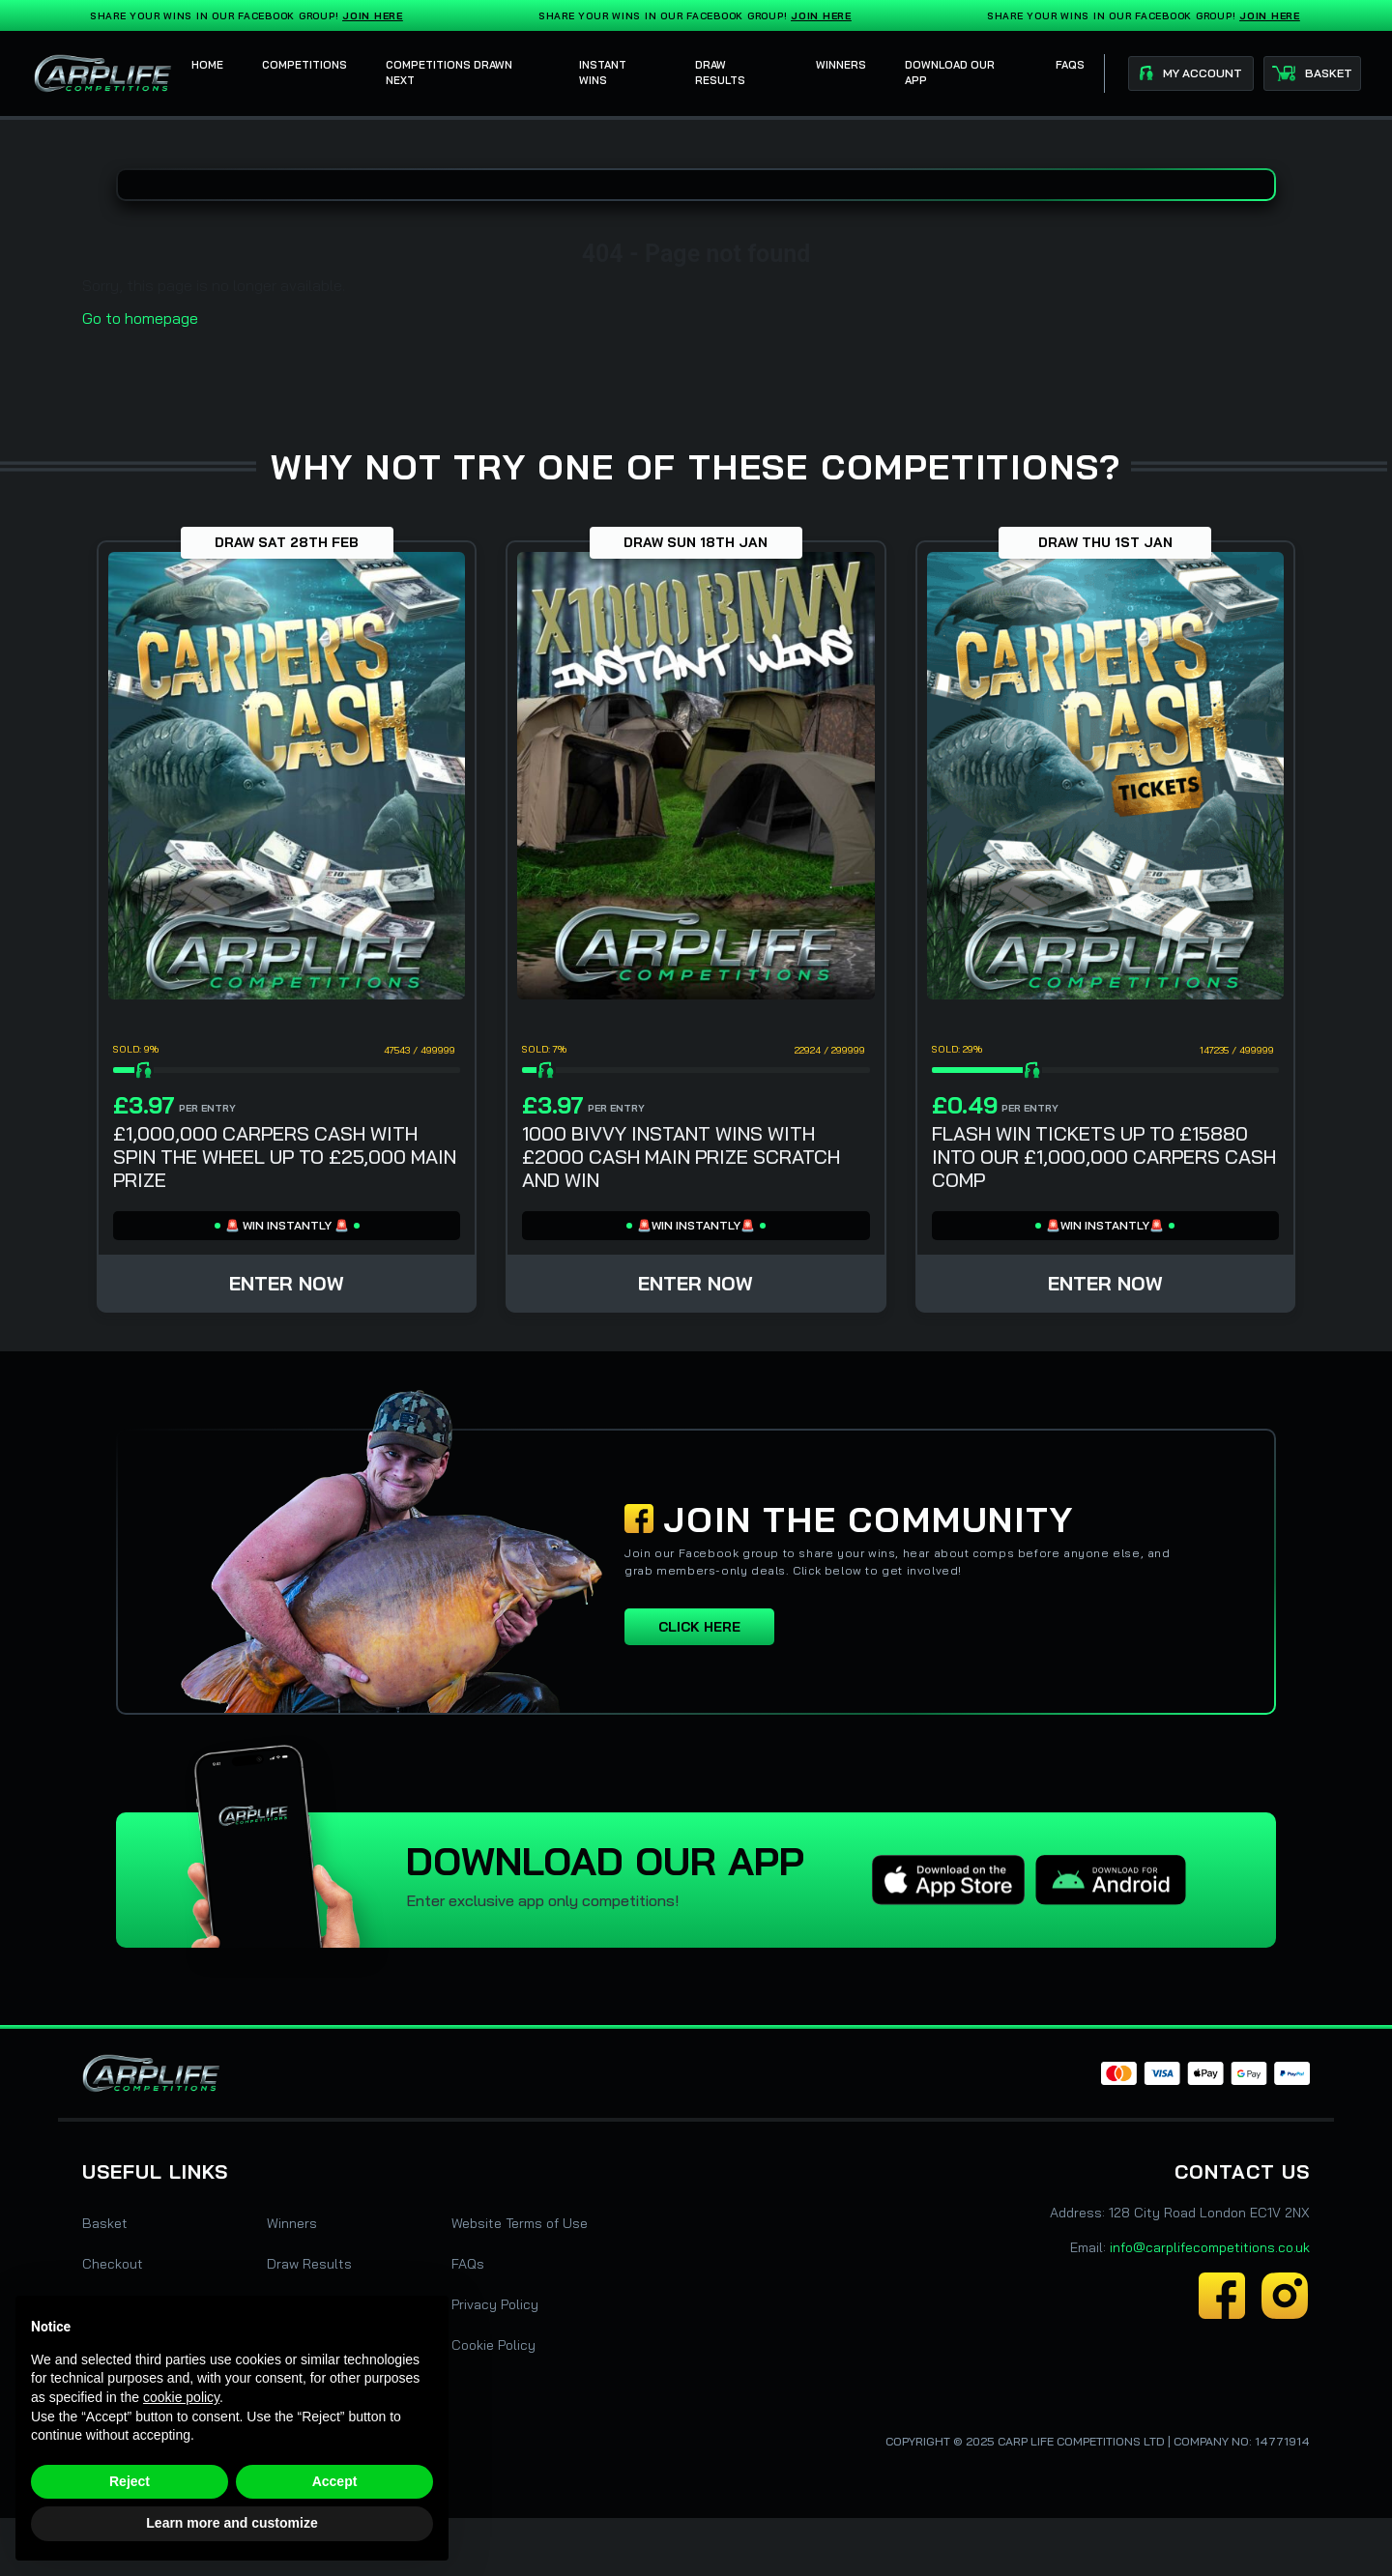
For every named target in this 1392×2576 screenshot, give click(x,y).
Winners (292, 2223)
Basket (105, 2223)
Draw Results (309, 2263)
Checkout (112, 2263)
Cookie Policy (493, 2345)
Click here (699, 1626)
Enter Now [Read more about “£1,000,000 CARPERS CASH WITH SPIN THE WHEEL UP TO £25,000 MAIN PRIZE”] (286, 1283)
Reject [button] (129, 2481)
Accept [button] (335, 2481)
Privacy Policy (494, 2304)
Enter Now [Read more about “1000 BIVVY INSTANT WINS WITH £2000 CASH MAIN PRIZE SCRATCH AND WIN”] (695, 1283)
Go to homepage (140, 318)
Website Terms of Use (519, 2223)
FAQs (467, 2263)
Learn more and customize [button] (231, 2523)
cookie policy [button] (181, 2397)
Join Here (376, 16)
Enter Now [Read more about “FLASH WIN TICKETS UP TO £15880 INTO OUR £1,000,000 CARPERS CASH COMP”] (1105, 1283)
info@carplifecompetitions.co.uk (1210, 2247)
